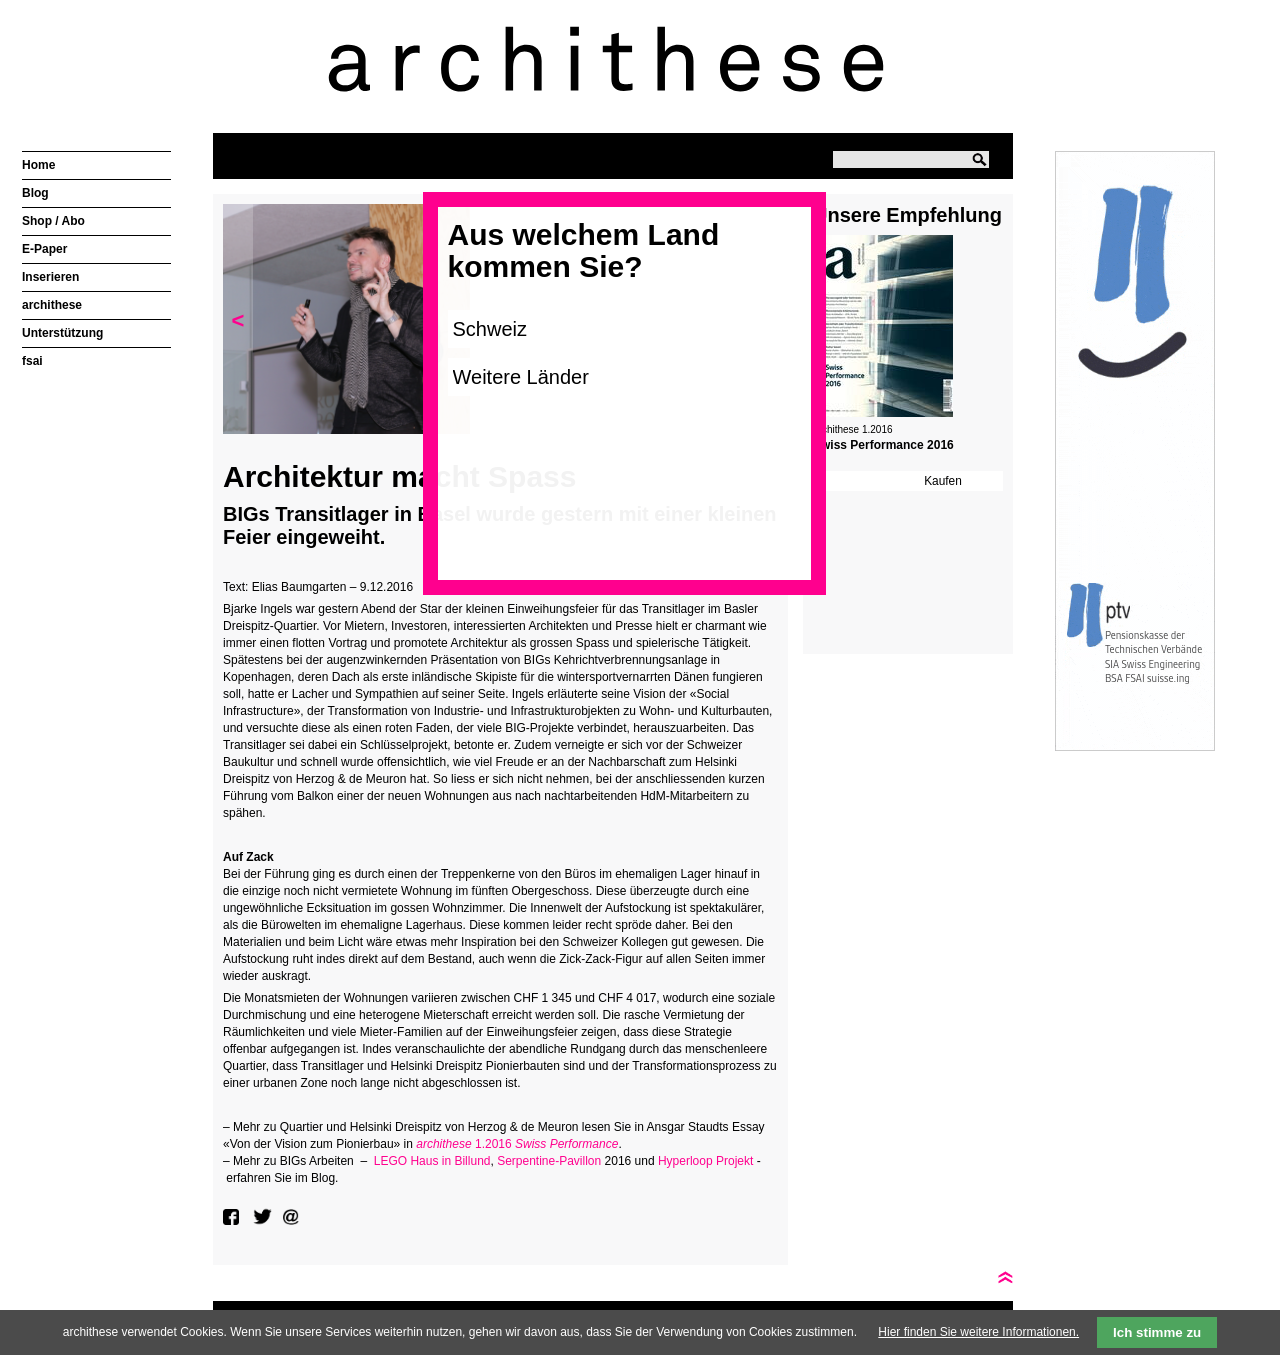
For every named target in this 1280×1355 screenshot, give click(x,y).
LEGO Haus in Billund (432, 1161)
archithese (52, 305)
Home (38, 165)
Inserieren (50, 277)
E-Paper (44, 249)
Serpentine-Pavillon (549, 1161)
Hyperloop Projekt (705, 1161)
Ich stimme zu (1157, 1332)
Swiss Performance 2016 (883, 445)
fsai (32, 361)
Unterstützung (62, 333)
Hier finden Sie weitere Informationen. (978, 1332)
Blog (35, 193)
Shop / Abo (53, 221)
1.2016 (517, 1144)
